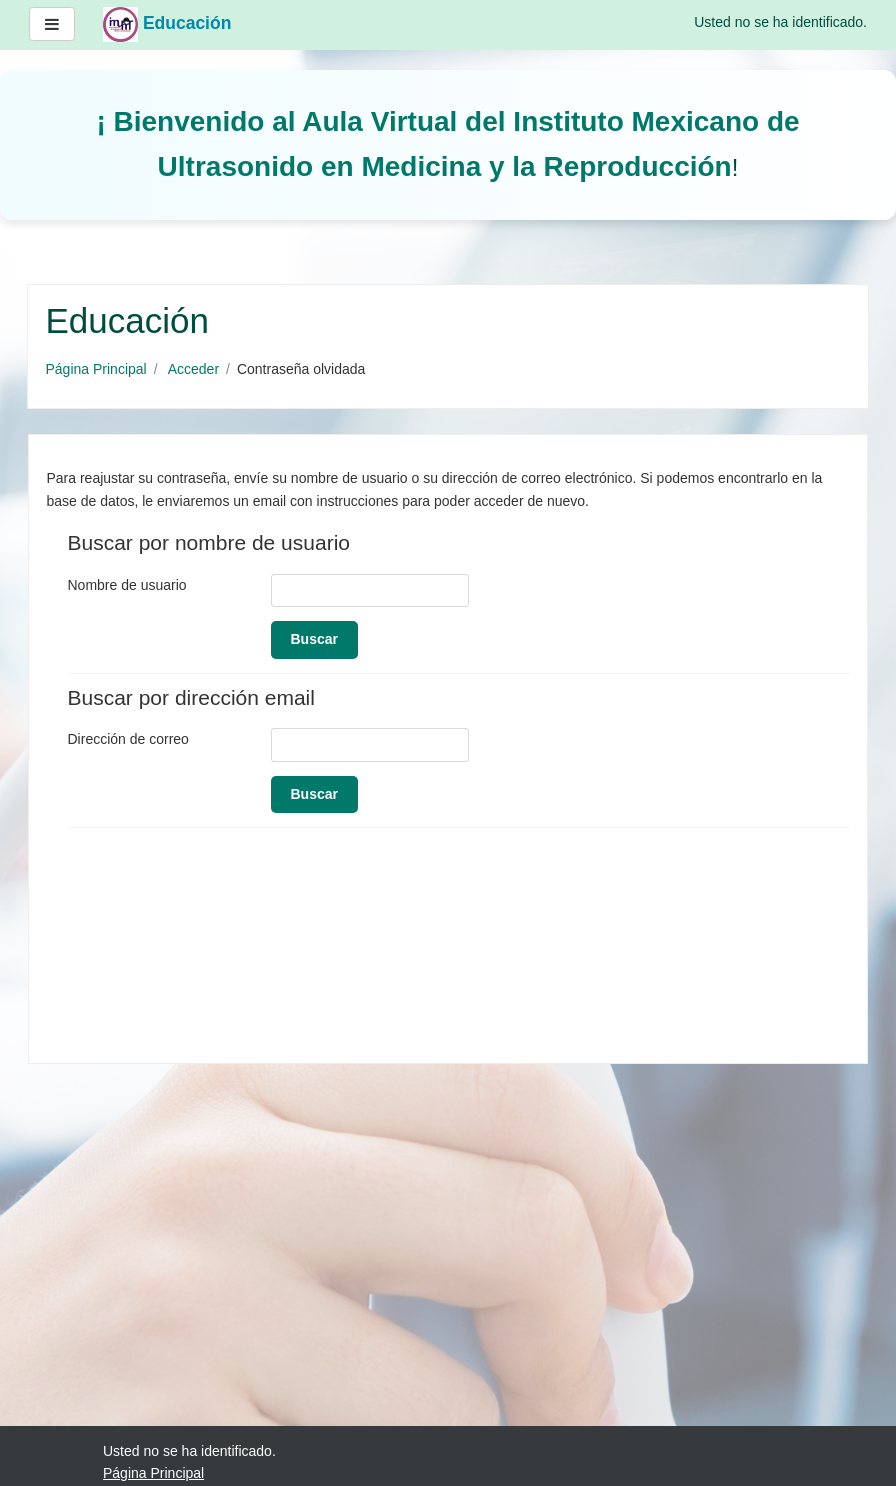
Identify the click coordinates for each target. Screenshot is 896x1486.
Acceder (193, 369)
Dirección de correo (128, 739)
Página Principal (96, 369)
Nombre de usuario (127, 585)
